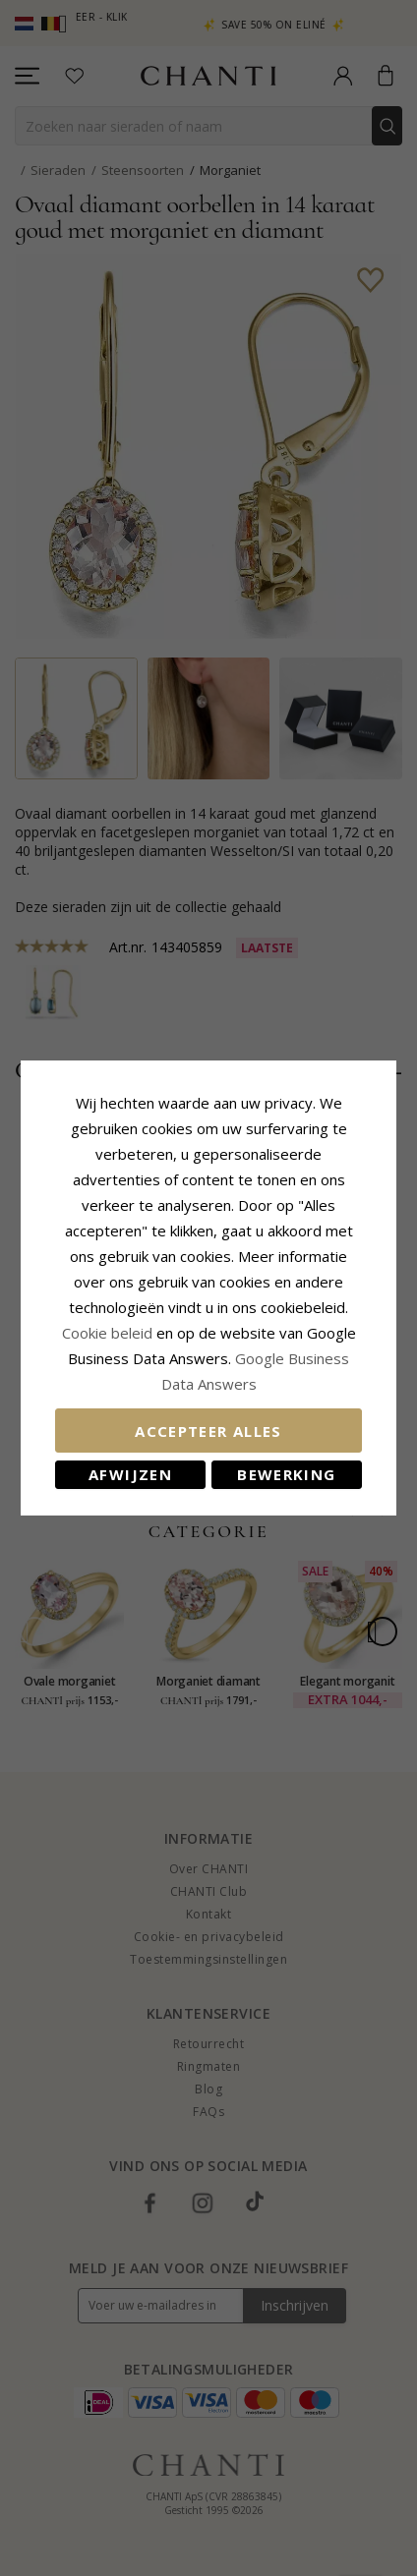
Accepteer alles (208, 1431)
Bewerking (286, 1474)
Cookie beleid (109, 1333)
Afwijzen (130, 1474)
